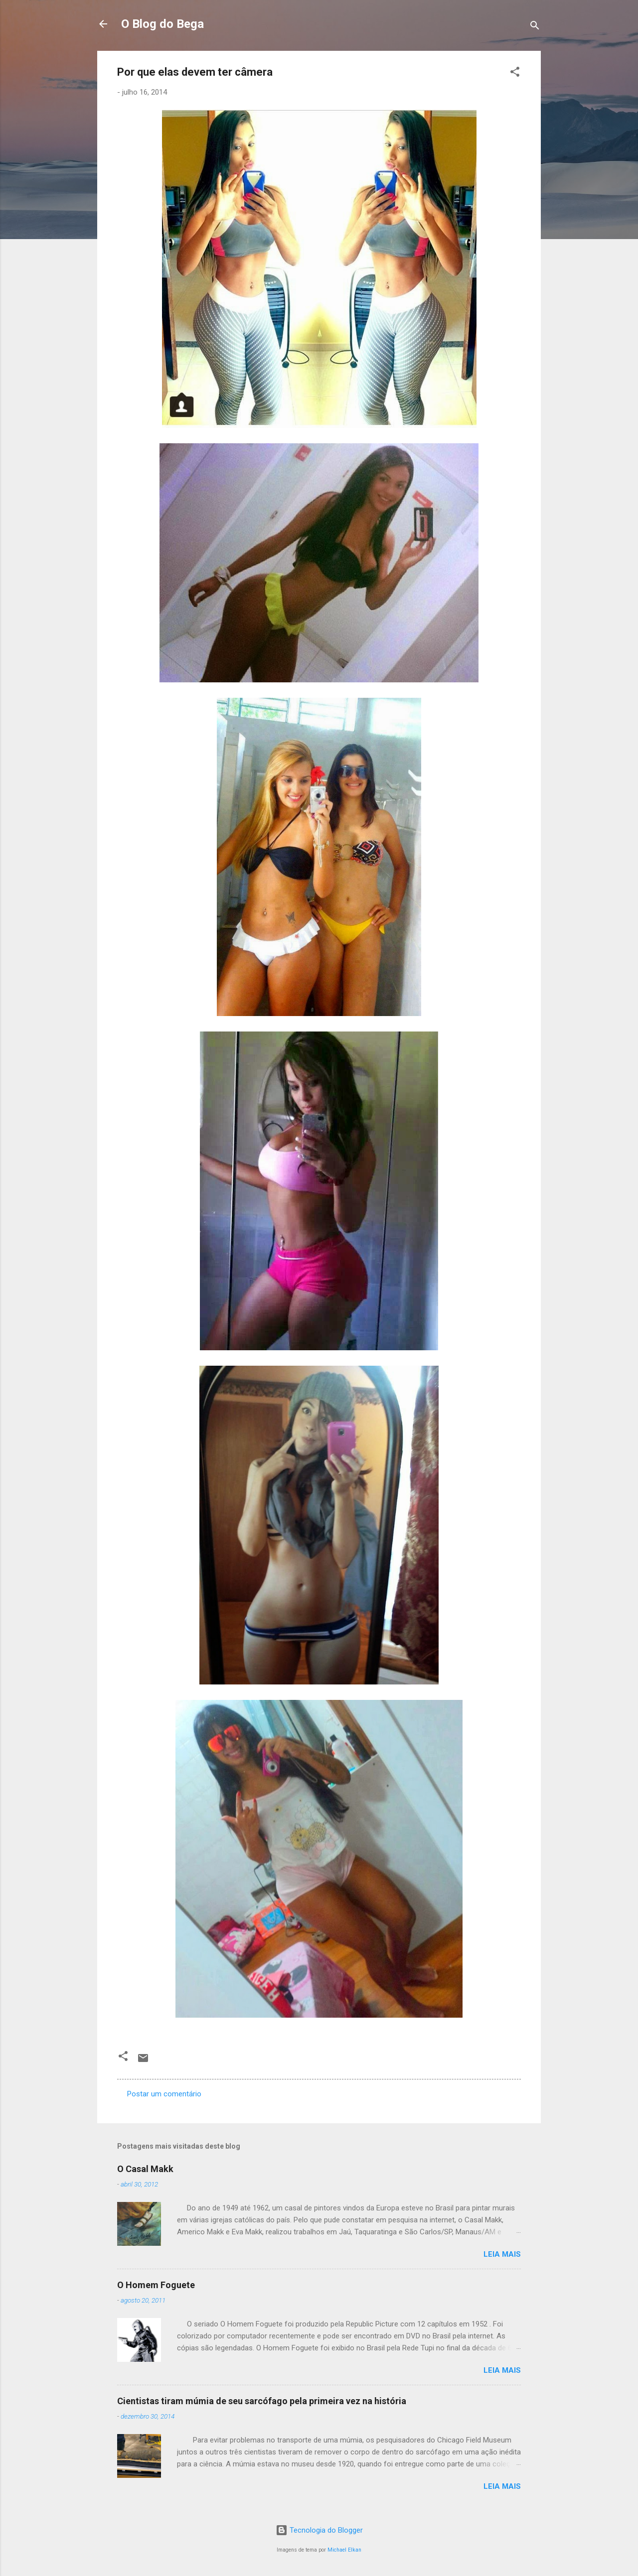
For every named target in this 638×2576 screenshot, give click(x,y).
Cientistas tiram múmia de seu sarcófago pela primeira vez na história (261, 2401)
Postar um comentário (164, 2093)
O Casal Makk (145, 2169)
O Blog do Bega (162, 24)
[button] (515, 73)
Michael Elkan (344, 2550)
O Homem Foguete (156, 2285)
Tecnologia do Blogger (319, 2530)
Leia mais (502, 2254)
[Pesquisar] (535, 27)
